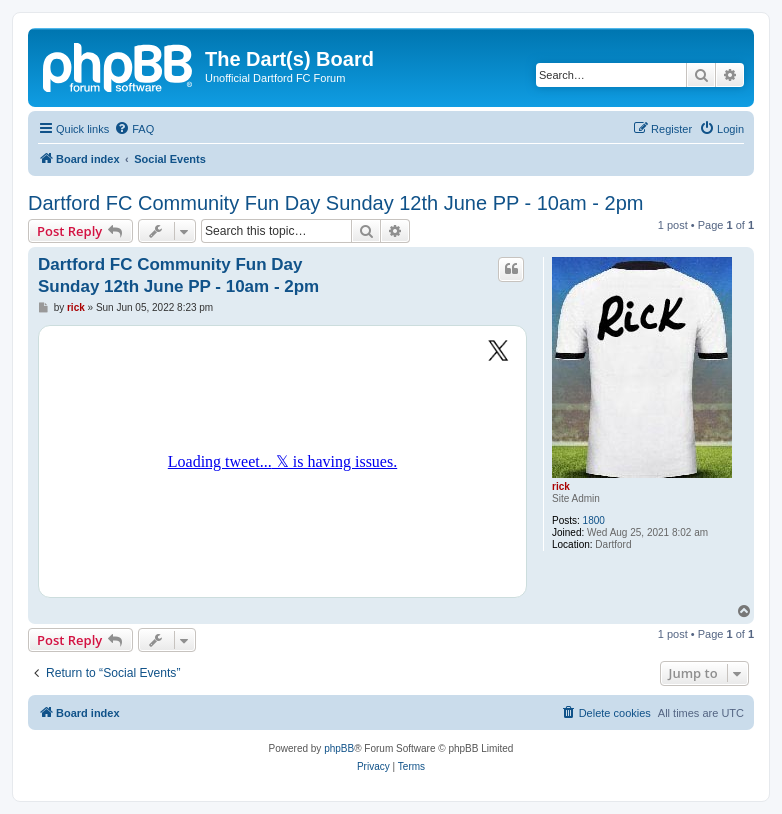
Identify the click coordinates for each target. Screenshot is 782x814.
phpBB (339, 748)
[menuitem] (134, 129)
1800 (594, 520)
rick (561, 486)
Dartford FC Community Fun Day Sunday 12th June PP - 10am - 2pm (335, 203)
